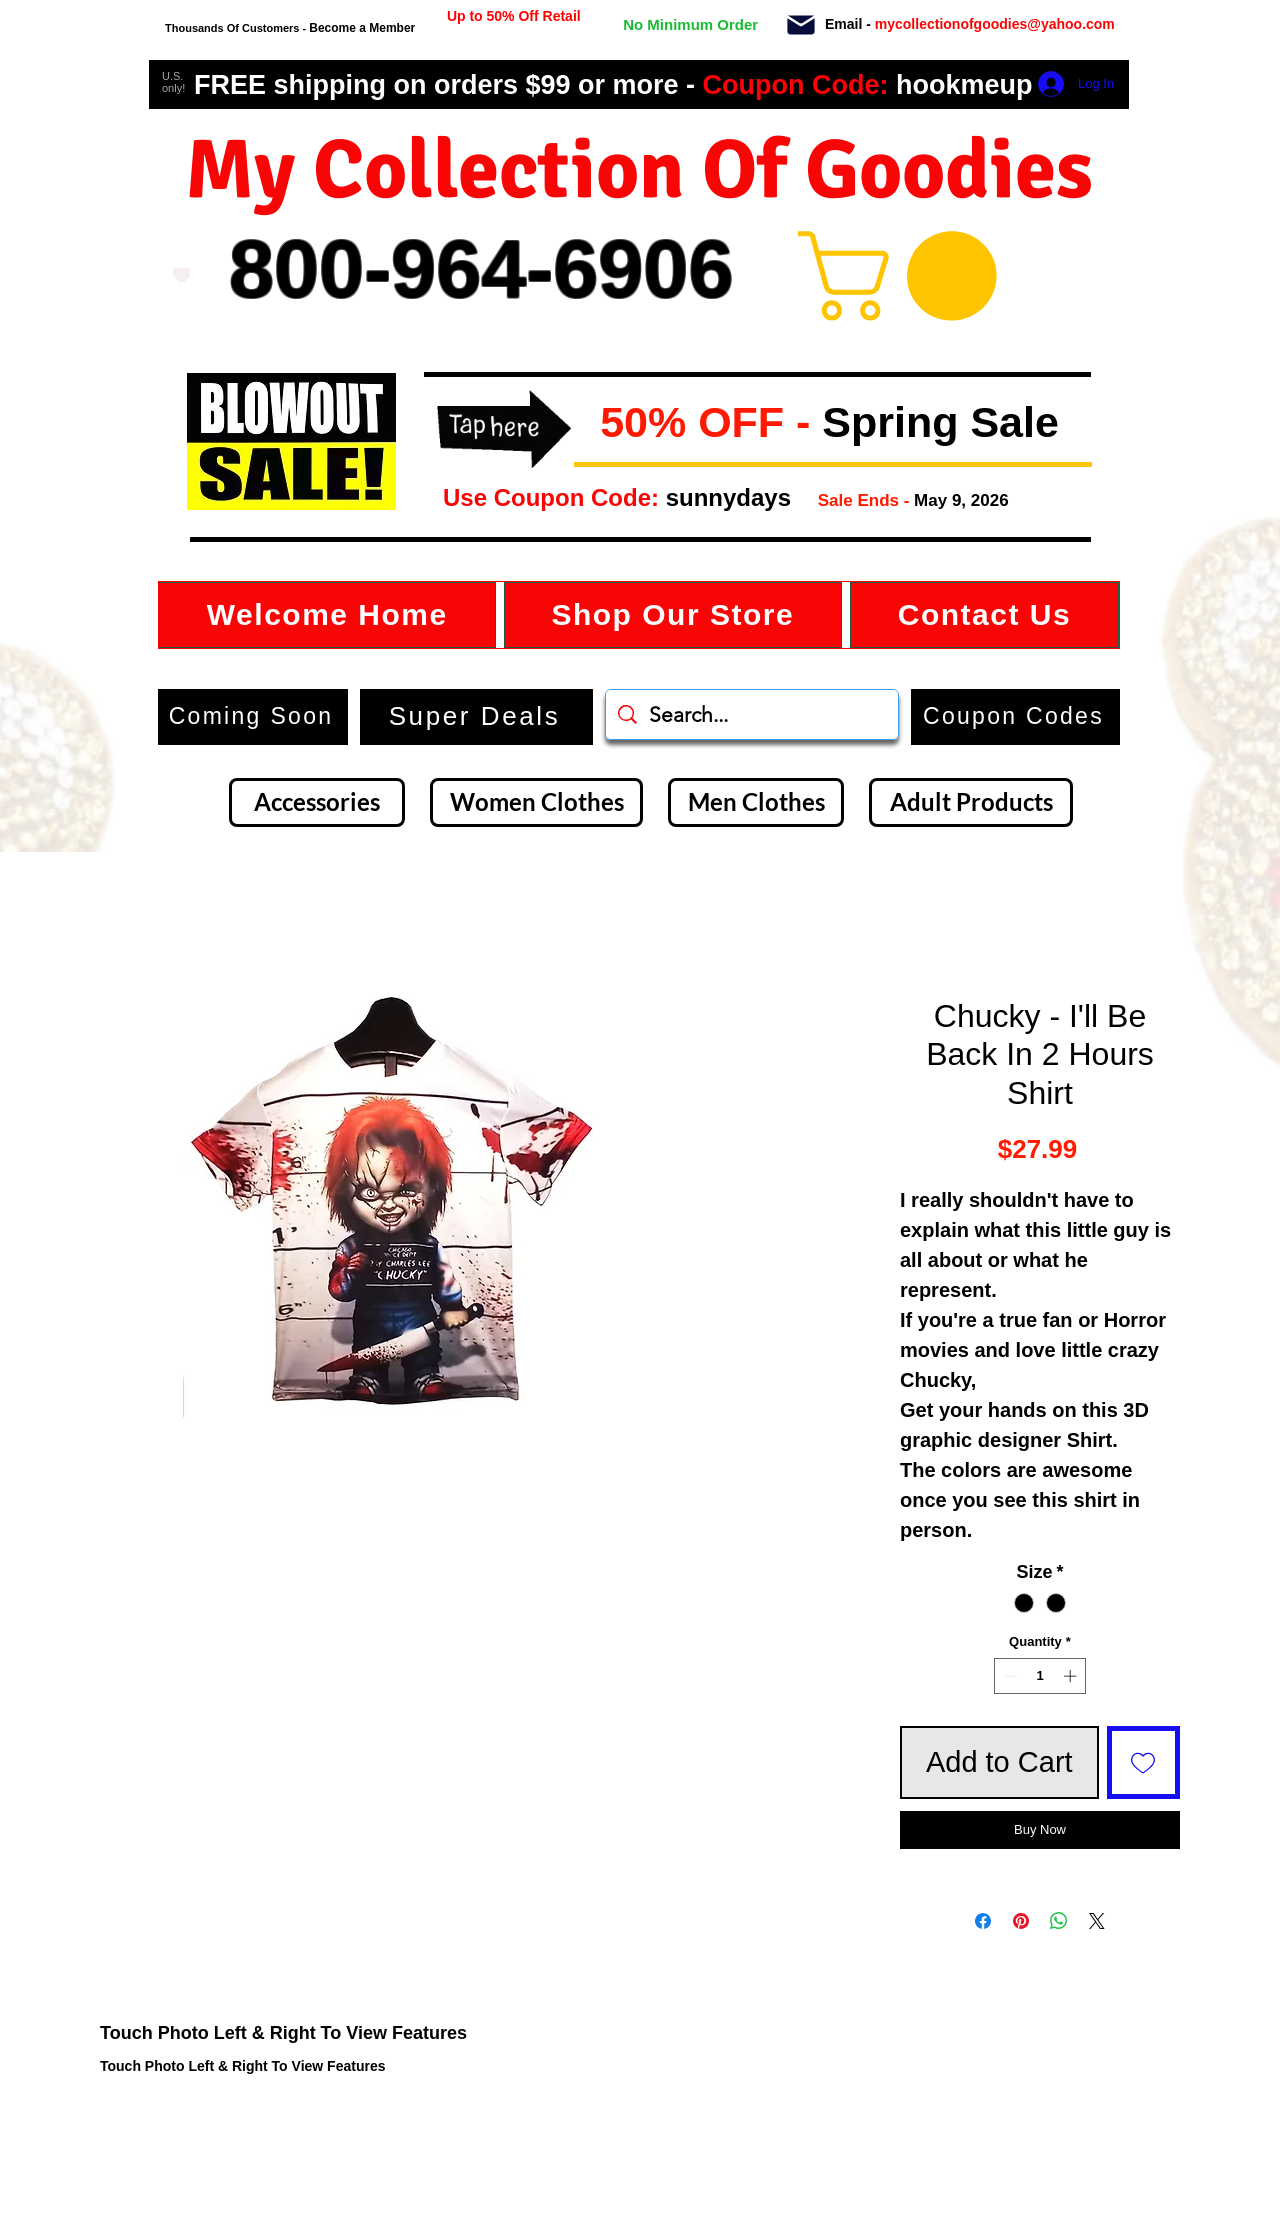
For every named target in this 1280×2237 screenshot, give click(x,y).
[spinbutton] (1040, 1676)
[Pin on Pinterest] (1021, 1921)
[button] (589, 424)
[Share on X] (1097, 1921)
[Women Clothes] (536, 802)
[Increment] (1072, 1676)
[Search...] (752, 714)
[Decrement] (1009, 1676)
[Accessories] (317, 802)
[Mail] (800, 25)
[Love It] (181, 275)
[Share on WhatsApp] (1059, 1921)
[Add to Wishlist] (1144, 1763)
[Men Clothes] (756, 802)
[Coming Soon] (253, 717)
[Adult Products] (971, 802)
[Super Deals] (476, 717)
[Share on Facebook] (983, 1921)
